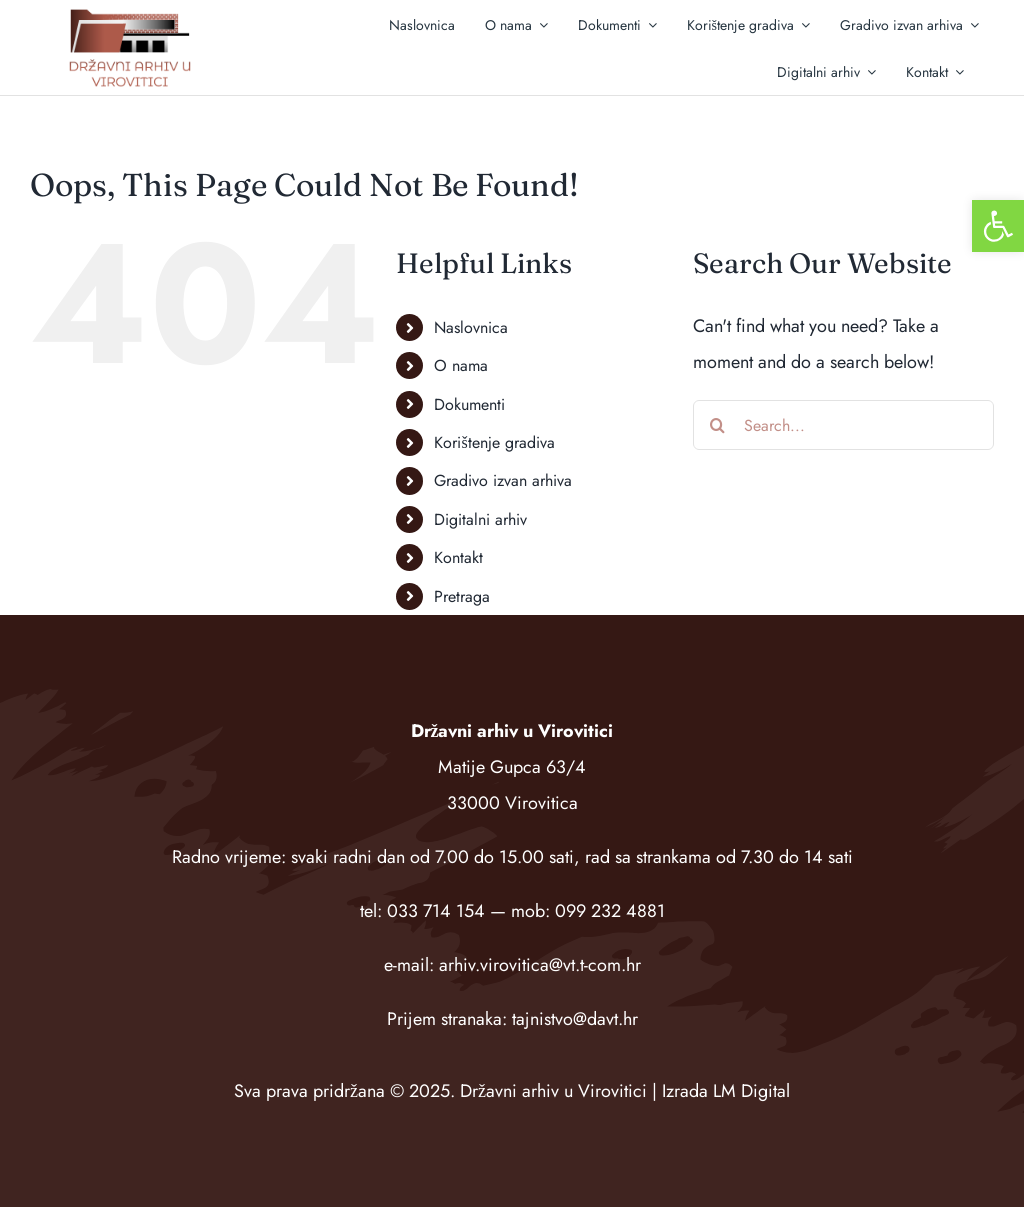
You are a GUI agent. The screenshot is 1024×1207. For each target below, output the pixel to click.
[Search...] (843, 425)
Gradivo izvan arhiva (503, 480)
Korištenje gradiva (494, 442)
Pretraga (462, 596)
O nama (461, 365)
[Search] (718, 425)
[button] (998, 226)
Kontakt (458, 557)
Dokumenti (469, 404)
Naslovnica (471, 327)
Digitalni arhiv (480, 519)
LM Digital (751, 1091)
